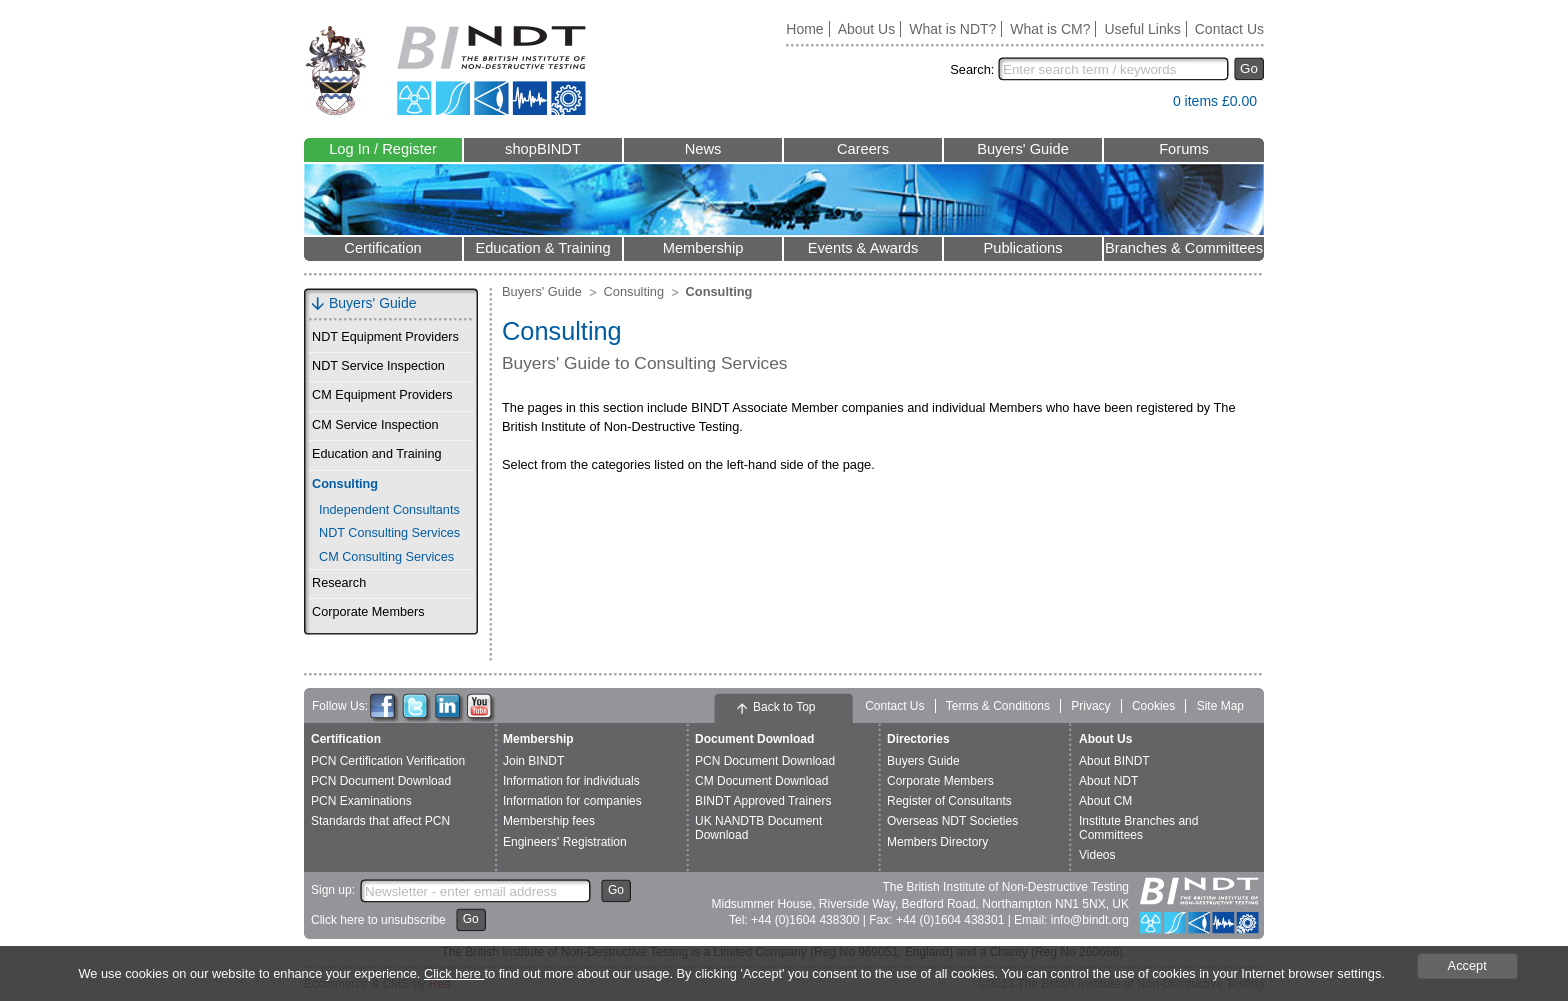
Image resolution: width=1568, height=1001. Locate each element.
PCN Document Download (381, 781)
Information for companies (572, 801)
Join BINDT (533, 761)
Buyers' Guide (1023, 149)
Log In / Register (383, 149)
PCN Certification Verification (388, 761)
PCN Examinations (361, 801)
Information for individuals (571, 781)
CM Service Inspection (375, 425)
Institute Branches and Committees (1138, 827)
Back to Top (784, 707)
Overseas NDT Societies (952, 821)
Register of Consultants (949, 801)
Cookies (1153, 706)
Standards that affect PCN (380, 821)
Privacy (1090, 706)
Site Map (1220, 706)
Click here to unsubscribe (378, 920)
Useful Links (1142, 29)
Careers (863, 149)
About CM (1105, 801)
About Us (867, 29)
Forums (1184, 149)
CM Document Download (761, 781)
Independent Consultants (389, 510)
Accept (1467, 965)
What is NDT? (952, 29)
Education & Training (542, 248)
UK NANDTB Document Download (758, 827)
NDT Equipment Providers (385, 337)
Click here (454, 973)
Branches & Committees (1184, 248)
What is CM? (1050, 29)
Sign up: (333, 890)
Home (804, 29)
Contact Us (1229, 29)
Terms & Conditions (998, 706)
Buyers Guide (923, 761)
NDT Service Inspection (378, 366)
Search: (972, 69)
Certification (382, 248)
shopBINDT (543, 149)
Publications (1022, 248)
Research (339, 583)
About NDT (1108, 781)
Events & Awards (863, 248)
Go (1249, 68)
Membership (703, 248)
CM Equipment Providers (382, 395)
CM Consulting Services (386, 557)
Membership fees (549, 821)
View (1148, 105)
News (703, 149)
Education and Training (376, 454)
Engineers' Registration (565, 842)
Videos (1097, 855)
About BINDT (1114, 761)
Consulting (345, 484)
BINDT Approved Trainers (763, 801)
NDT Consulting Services (389, 533)
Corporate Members (368, 612)
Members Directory (937, 842)
